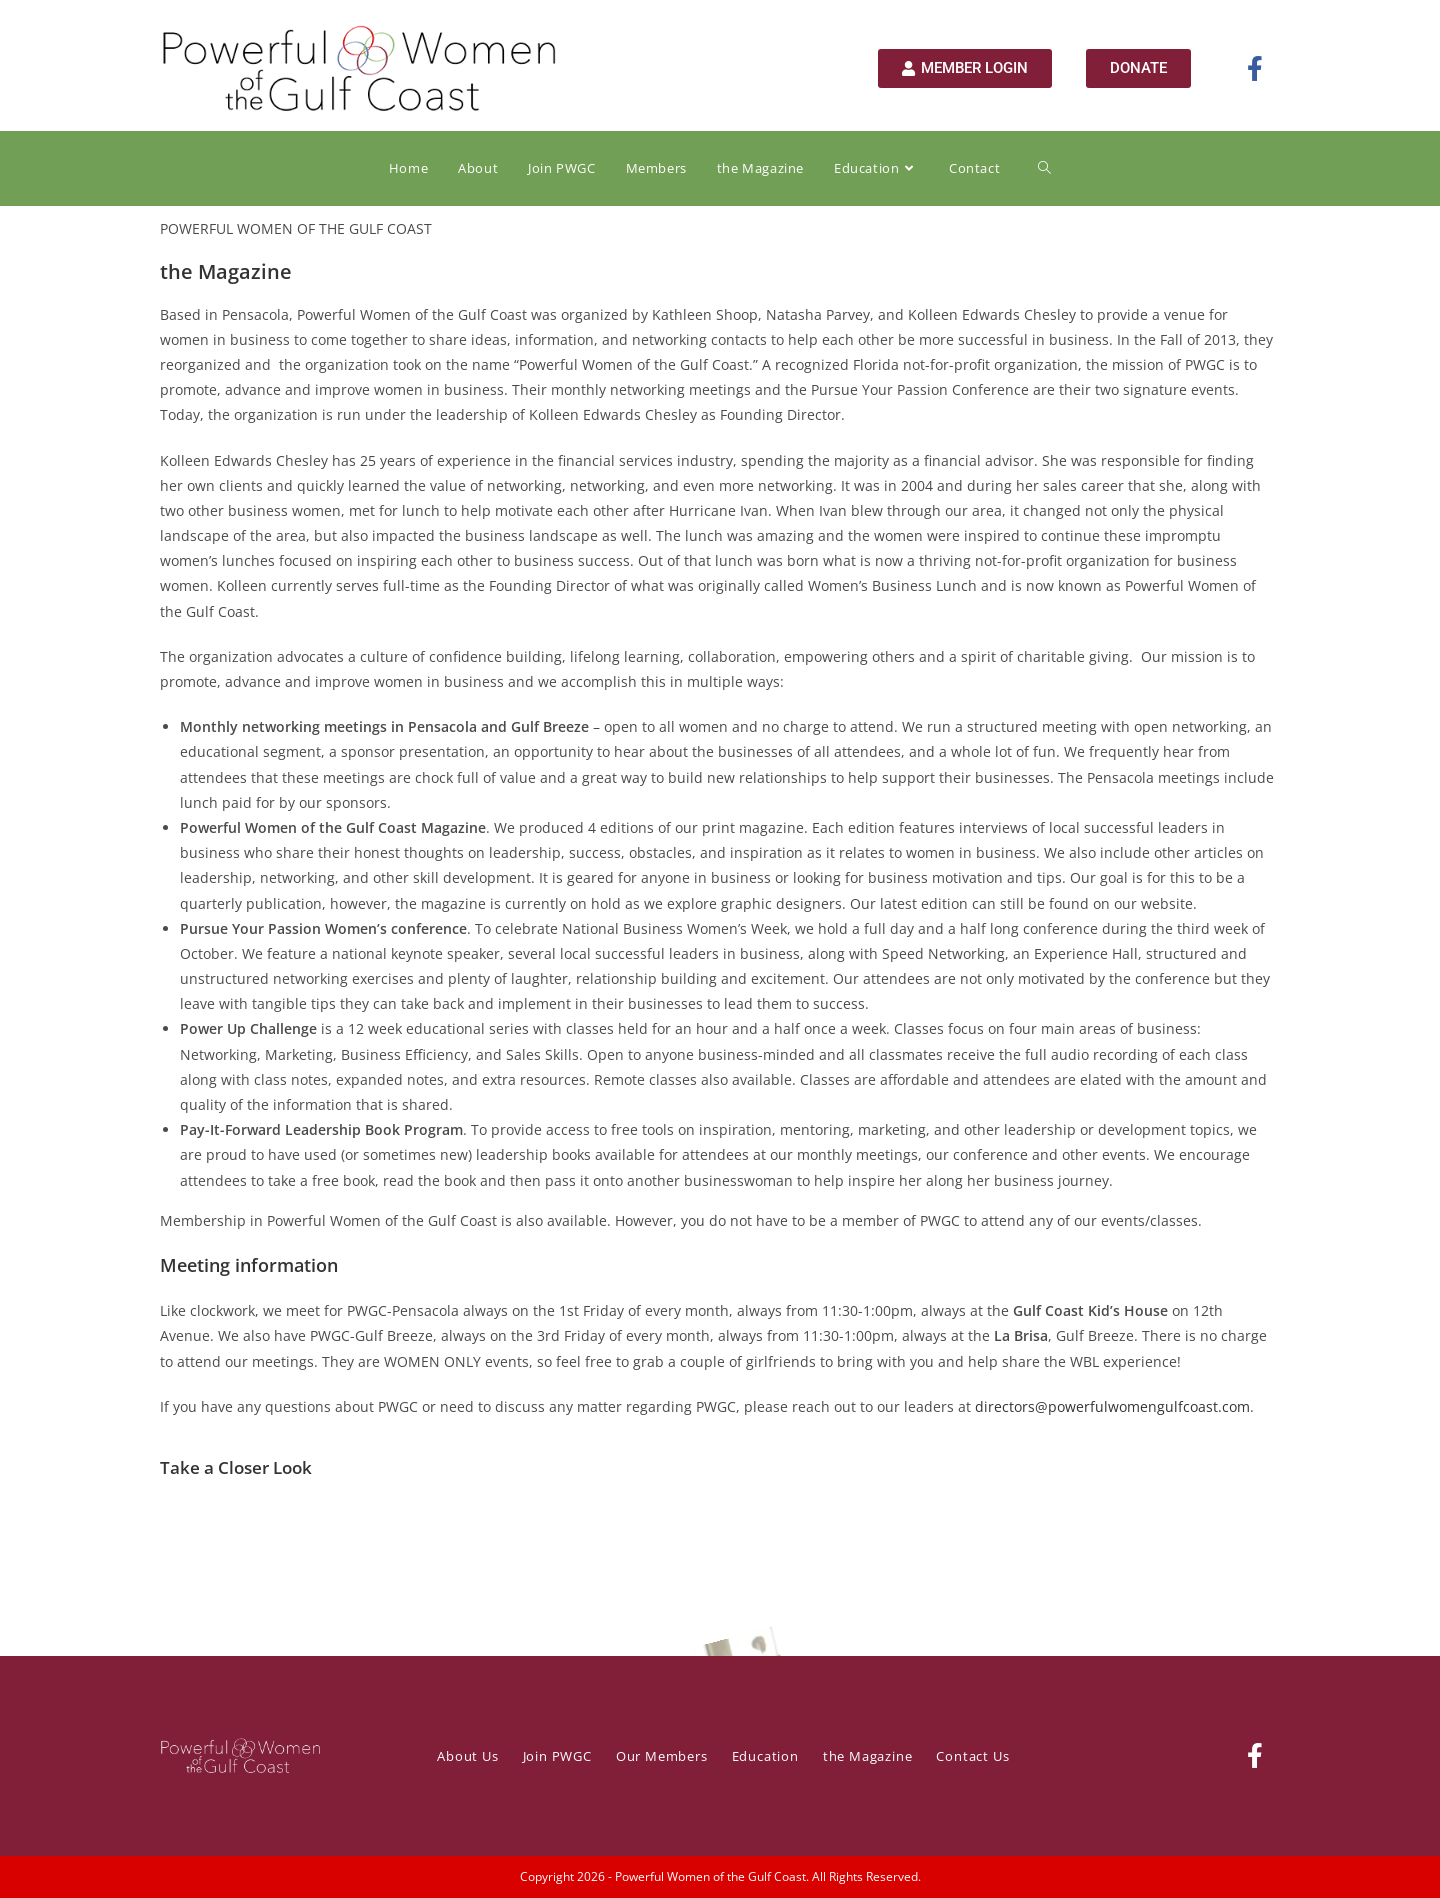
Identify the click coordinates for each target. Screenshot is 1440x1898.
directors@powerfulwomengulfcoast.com (1112, 1406)
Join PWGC (557, 1756)
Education (765, 1756)
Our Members (662, 1756)
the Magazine (868, 1756)
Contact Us (972, 1756)
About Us (467, 1756)
